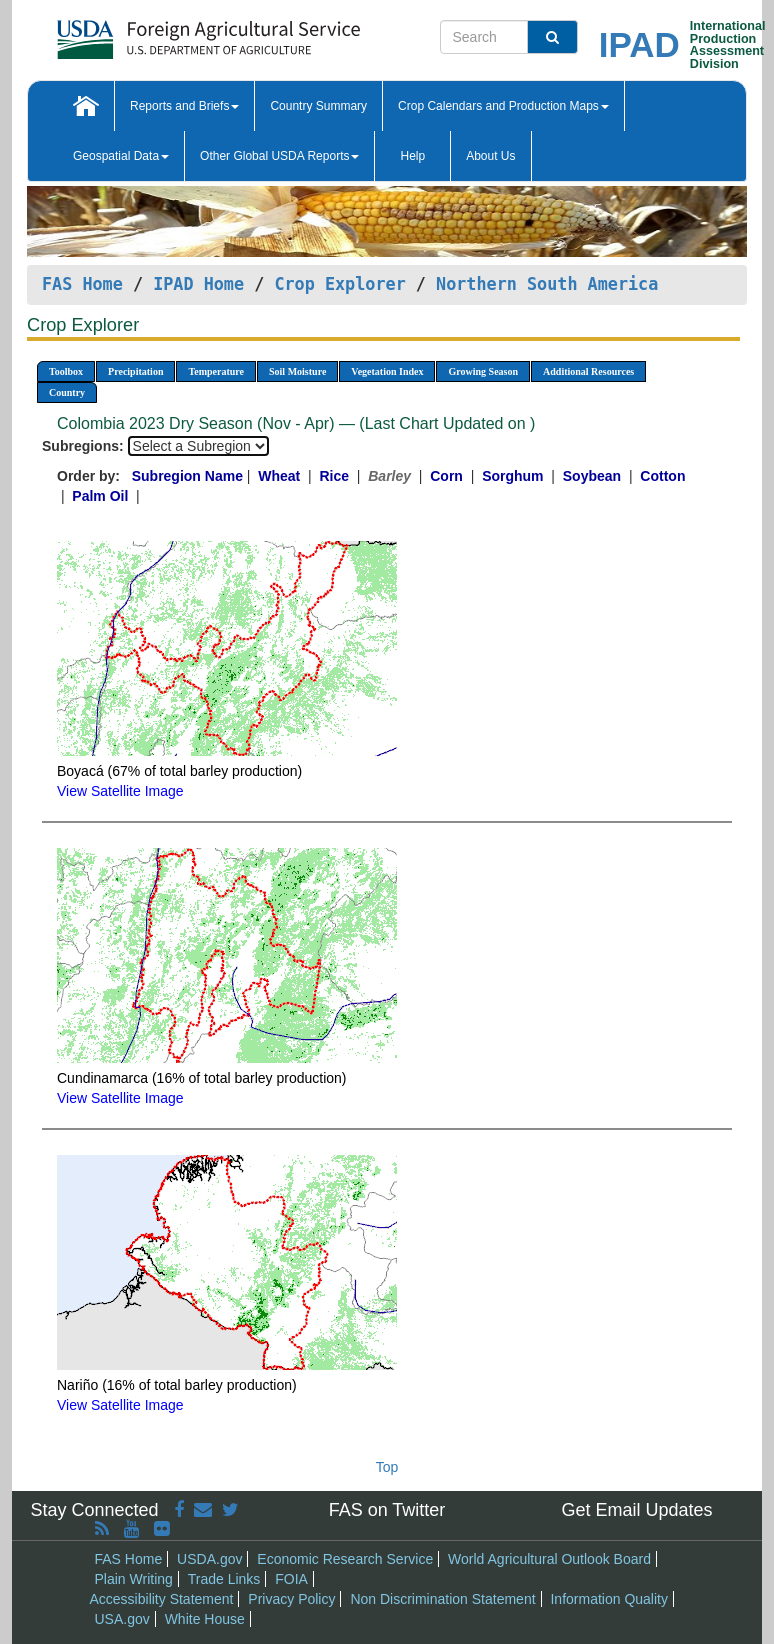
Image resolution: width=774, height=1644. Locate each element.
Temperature (216, 371)
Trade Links (224, 1579)
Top (387, 1467)
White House (205, 1619)
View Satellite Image (120, 791)
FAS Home (82, 284)
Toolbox (66, 371)
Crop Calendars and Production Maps (503, 106)
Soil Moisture (297, 371)
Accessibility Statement (162, 1599)
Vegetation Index (387, 371)
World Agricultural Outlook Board (549, 1559)
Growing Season (483, 371)
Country (67, 392)
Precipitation (135, 371)
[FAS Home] (158, 32)
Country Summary (318, 106)
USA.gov (122, 1619)
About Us (490, 156)
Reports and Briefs (184, 106)
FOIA (291, 1579)
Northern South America (547, 284)
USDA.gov (209, 1559)
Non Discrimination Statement (442, 1599)
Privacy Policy (291, 1599)
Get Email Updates (636, 1510)
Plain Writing (134, 1579)
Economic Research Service (345, 1559)
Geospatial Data (121, 156)
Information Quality (609, 1599)
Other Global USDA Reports (279, 156)
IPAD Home (198, 284)
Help (412, 156)
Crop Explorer (339, 284)
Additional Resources (588, 371)
